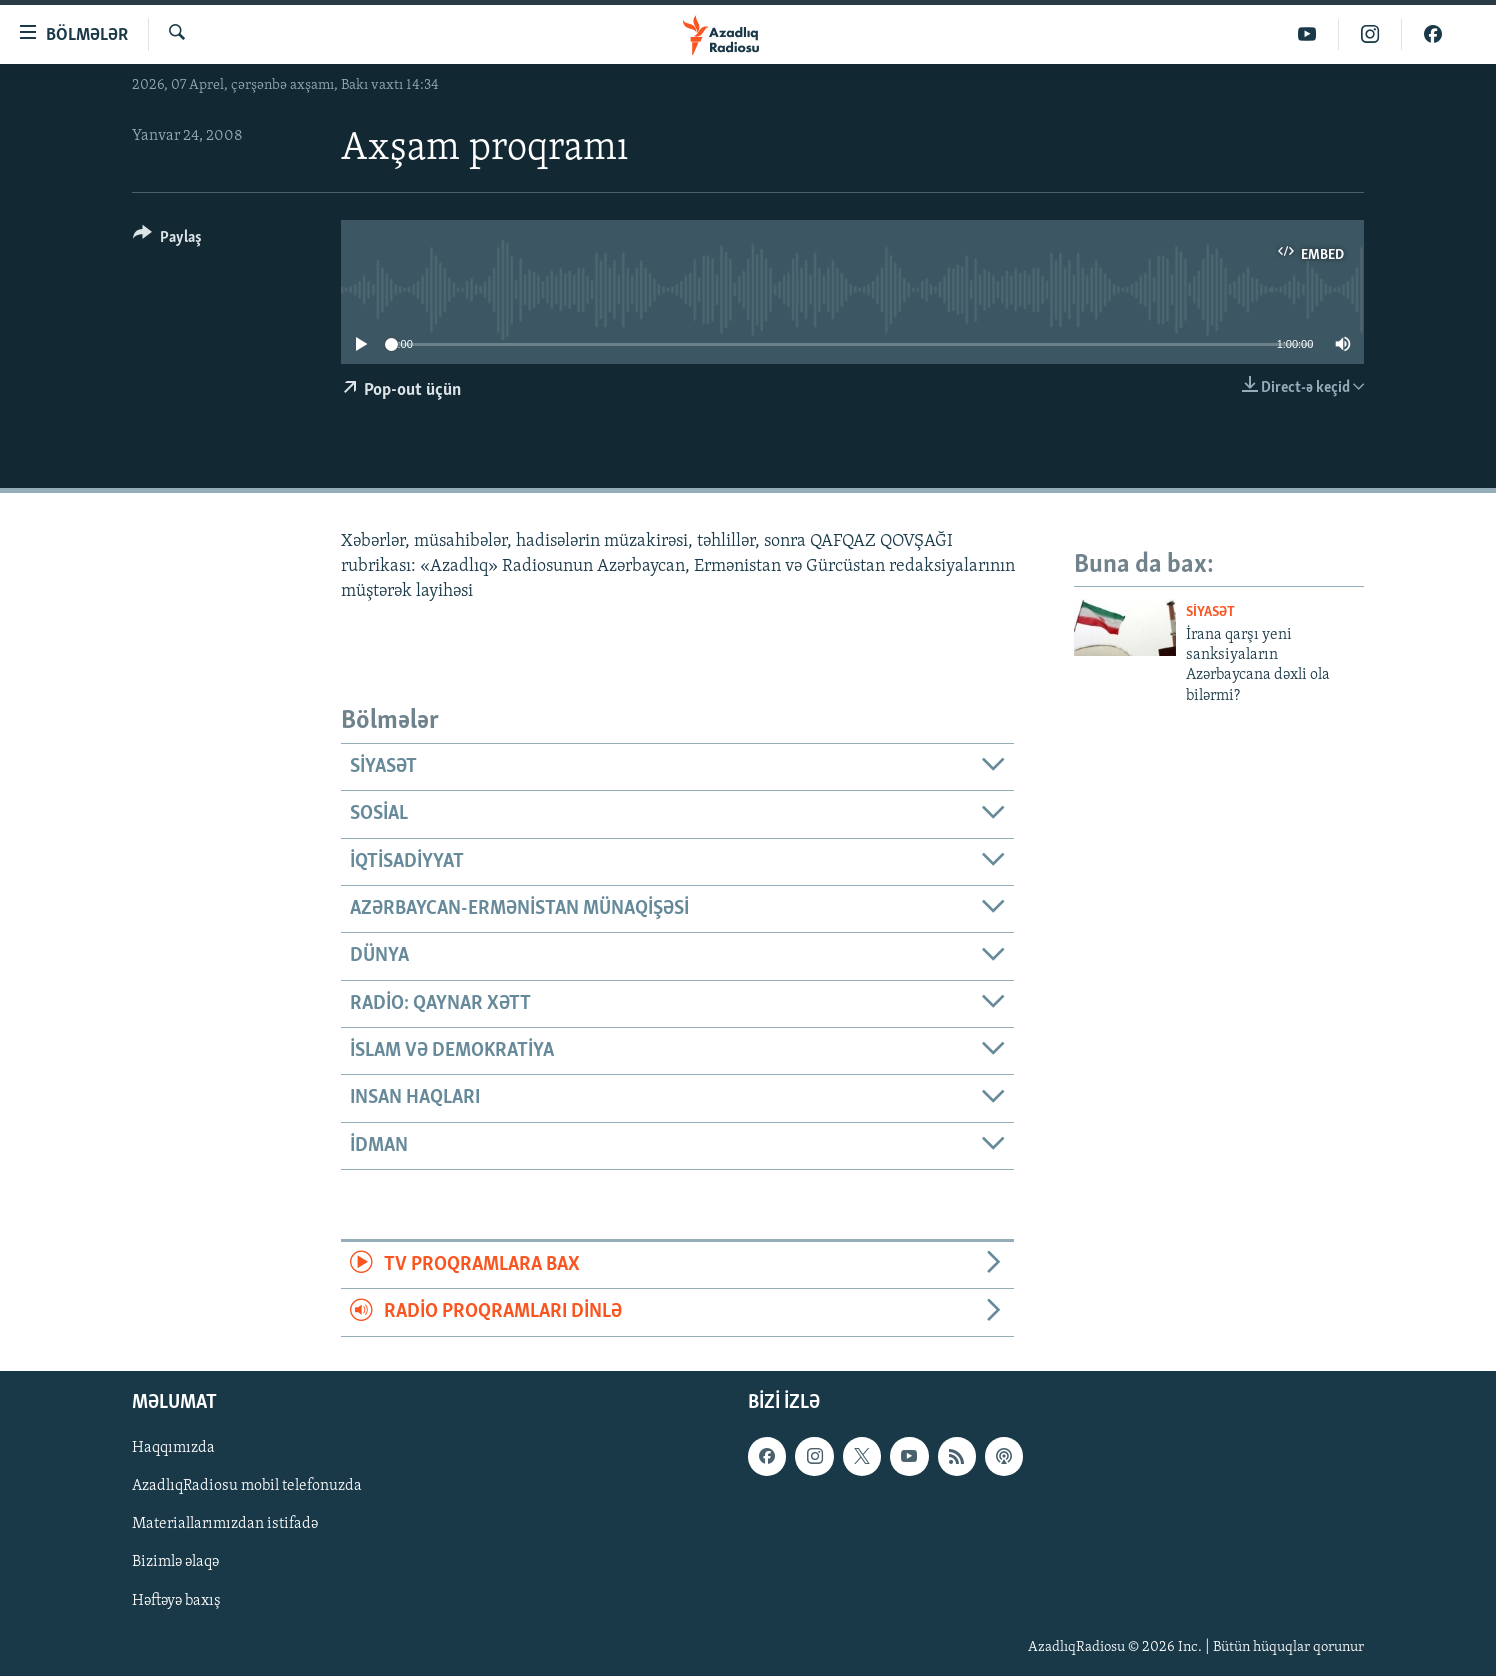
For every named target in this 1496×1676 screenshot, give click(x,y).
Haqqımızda (173, 1448)
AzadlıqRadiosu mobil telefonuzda (247, 1486)
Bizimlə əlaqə (175, 1562)
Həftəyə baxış (176, 1600)
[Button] (167, 240)
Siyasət (1210, 612)
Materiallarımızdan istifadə (225, 1524)
